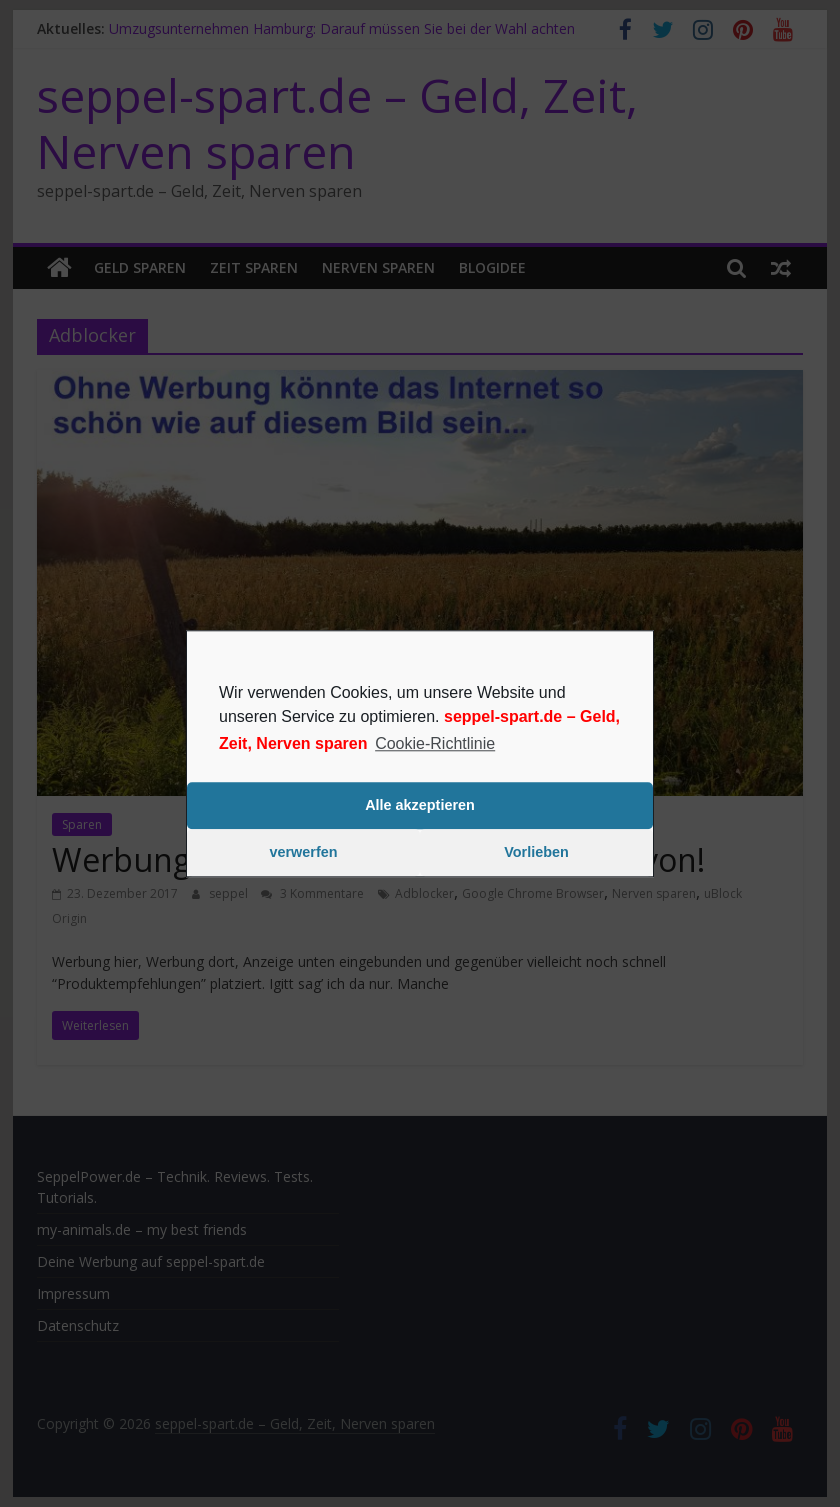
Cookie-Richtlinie (435, 743)
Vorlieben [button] (536, 853)
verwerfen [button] (304, 853)
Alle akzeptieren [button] (420, 806)
